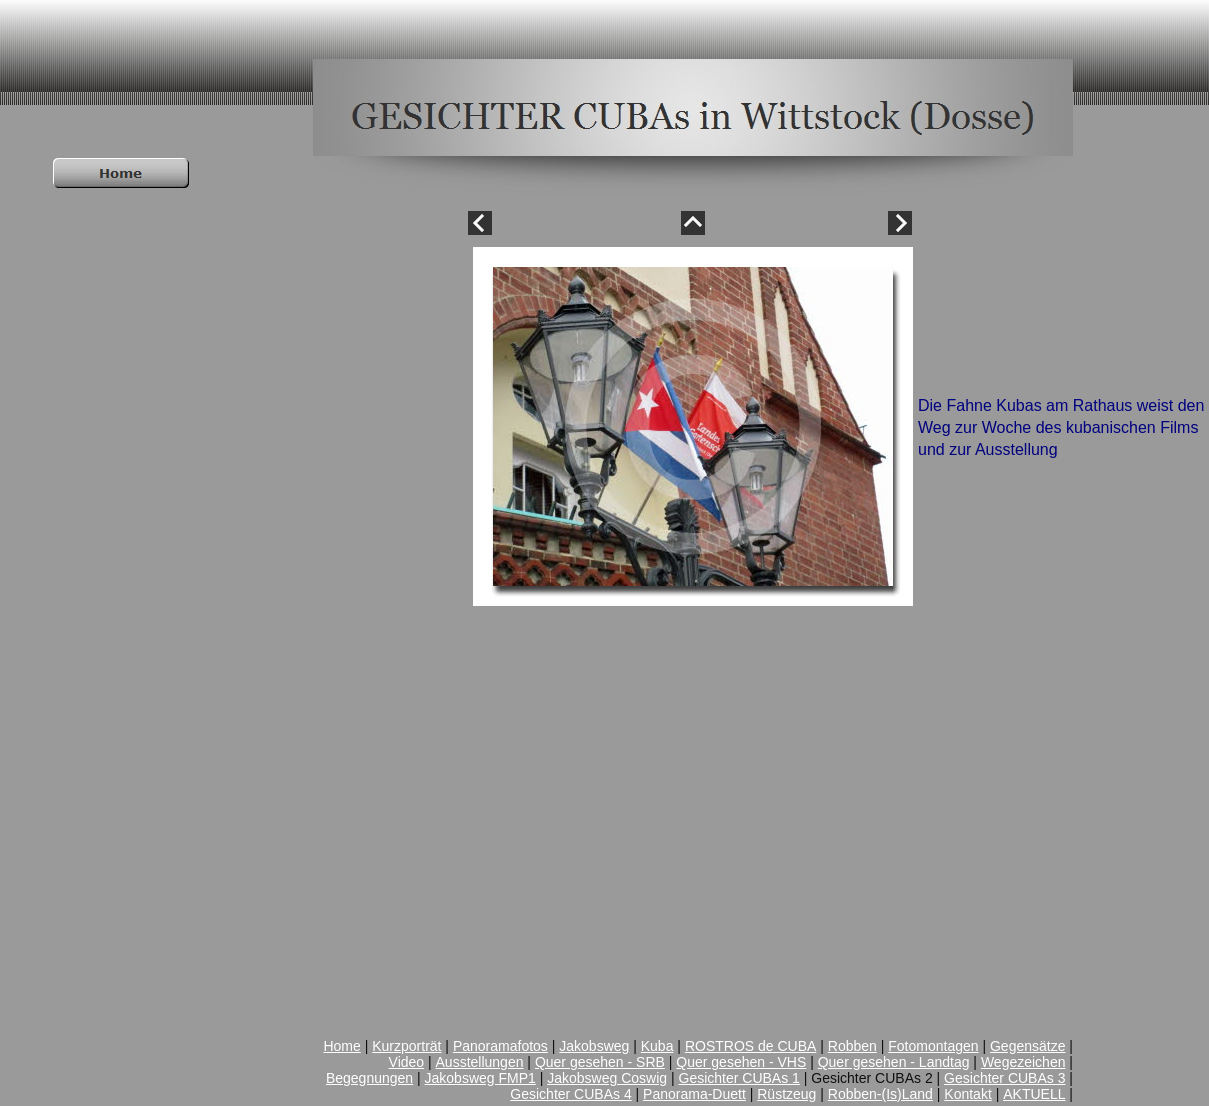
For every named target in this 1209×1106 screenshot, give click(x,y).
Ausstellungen (480, 1062)
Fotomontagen (933, 1046)
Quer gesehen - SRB (600, 1062)
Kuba (657, 1046)
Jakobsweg (594, 1046)
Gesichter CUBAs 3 (1004, 1078)
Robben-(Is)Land (880, 1094)
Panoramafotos (500, 1046)
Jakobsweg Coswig (607, 1078)
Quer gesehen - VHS (741, 1062)
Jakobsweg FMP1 (480, 1078)
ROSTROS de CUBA (750, 1046)
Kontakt (967, 1094)
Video (407, 1062)
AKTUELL (1034, 1094)
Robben (852, 1046)
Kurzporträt (406, 1046)
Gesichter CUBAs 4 (570, 1094)
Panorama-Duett (694, 1094)
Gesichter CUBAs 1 (739, 1078)
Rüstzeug (786, 1094)
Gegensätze (1028, 1046)
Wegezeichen (1023, 1062)
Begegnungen (369, 1078)
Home (341, 1046)
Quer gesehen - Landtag (894, 1062)
